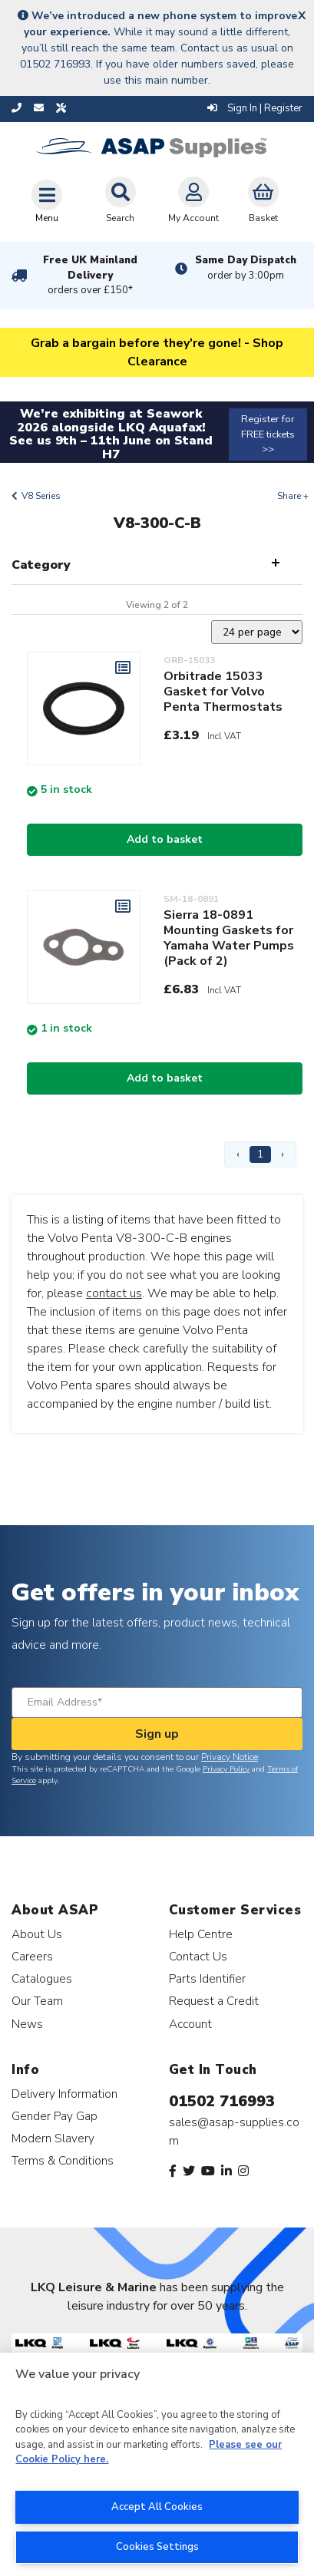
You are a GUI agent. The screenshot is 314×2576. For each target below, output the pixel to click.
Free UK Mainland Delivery (90, 275)
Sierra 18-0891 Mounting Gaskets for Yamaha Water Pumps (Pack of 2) (229, 938)
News (27, 2024)
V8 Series (41, 496)
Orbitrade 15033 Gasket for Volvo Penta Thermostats (223, 691)
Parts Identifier (207, 1978)
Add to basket (165, 839)
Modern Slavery (53, 2138)
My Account (193, 200)
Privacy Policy (226, 1769)
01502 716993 (222, 2101)
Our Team (37, 2001)
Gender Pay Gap (55, 2116)
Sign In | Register (254, 108)
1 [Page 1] (260, 1154)
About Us (37, 1934)
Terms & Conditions (63, 2160)
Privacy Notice (229, 1757)
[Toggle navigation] (47, 201)
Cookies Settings (157, 2547)
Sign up (157, 1734)
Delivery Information (64, 2094)
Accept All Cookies (157, 2507)
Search (120, 200)
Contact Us (198, 1956)
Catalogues (42, 1978)
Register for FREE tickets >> (268, 433)
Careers (32, 1956)
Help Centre (201, 1934)
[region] (157, 2464)
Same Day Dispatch (245, 267)
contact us (114, 1293)
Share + (293, 496)
